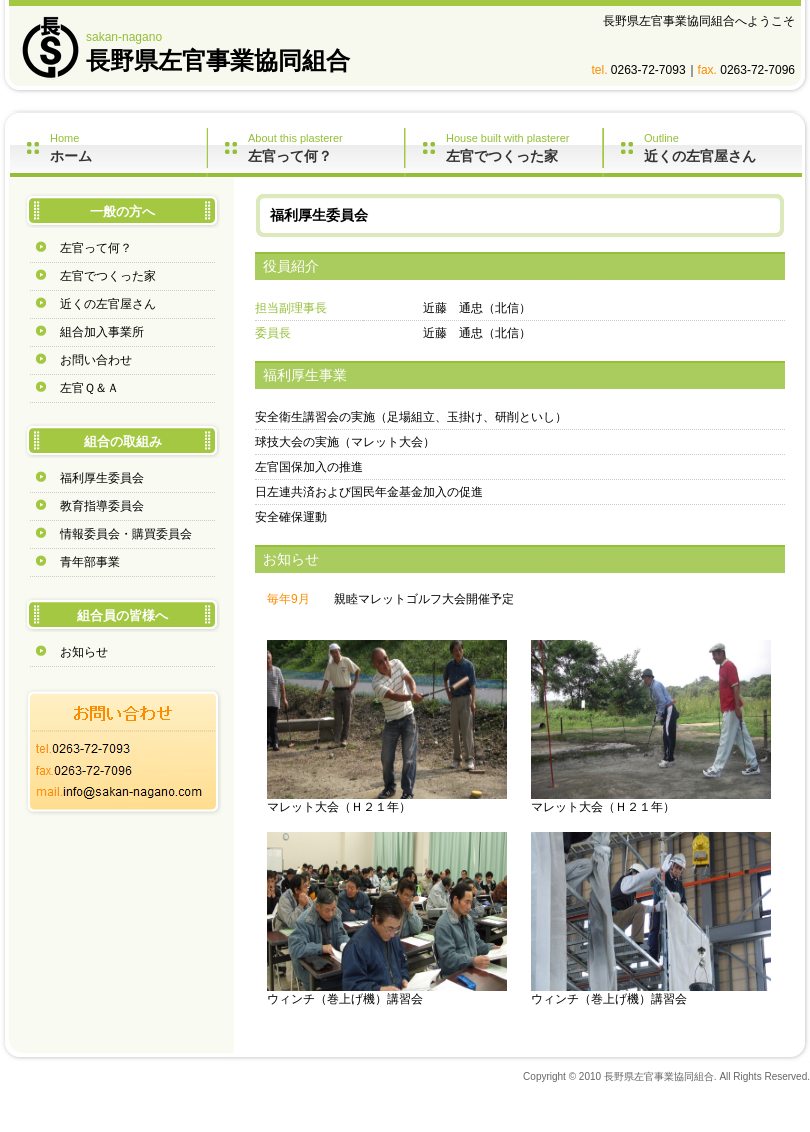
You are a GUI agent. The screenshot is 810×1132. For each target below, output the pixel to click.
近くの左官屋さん (108, 304)
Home (128, 148)
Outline (723, 148)
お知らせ (84, 652)
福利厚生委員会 (102, 478)
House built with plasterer (524, 148)
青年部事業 (90, 562)
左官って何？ (96, 248)
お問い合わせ (96, 360)
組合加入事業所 (102, 332)
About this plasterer (326, 148)
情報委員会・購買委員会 (126, 534)
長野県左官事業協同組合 (218, 60)
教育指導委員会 (102, 506)
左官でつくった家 (108, 276)
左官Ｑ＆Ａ (89, 388)
